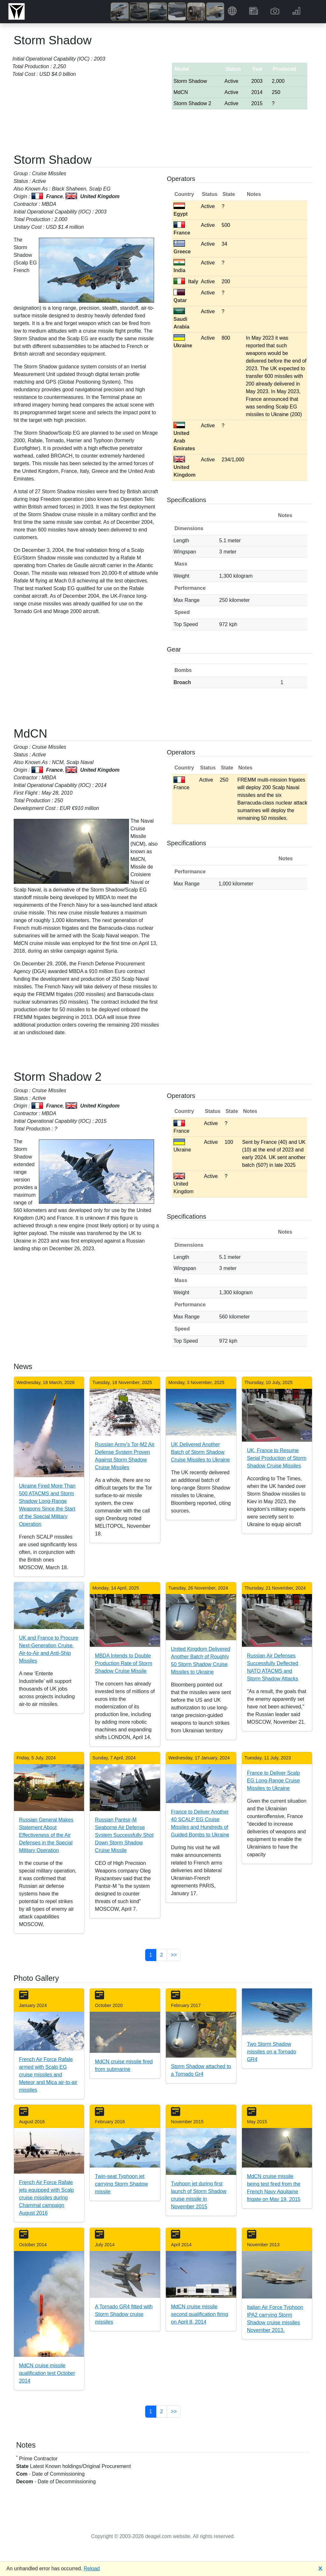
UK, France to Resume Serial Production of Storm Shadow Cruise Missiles (277, 1458)
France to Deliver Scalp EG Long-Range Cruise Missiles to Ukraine (273, 1780)
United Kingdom (184, 467)
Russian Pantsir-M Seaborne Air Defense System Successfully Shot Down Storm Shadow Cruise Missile (124, 1835)
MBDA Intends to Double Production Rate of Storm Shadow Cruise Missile (123, 1663)
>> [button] (174, 1955)
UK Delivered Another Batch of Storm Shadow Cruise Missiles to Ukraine (200, 1452)
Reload (92, 2568)
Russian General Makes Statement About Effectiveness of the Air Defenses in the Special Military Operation (46, 1835)
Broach (182, 682)
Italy (186, 281)
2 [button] (161, 1955)
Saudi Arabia (181, 319)
